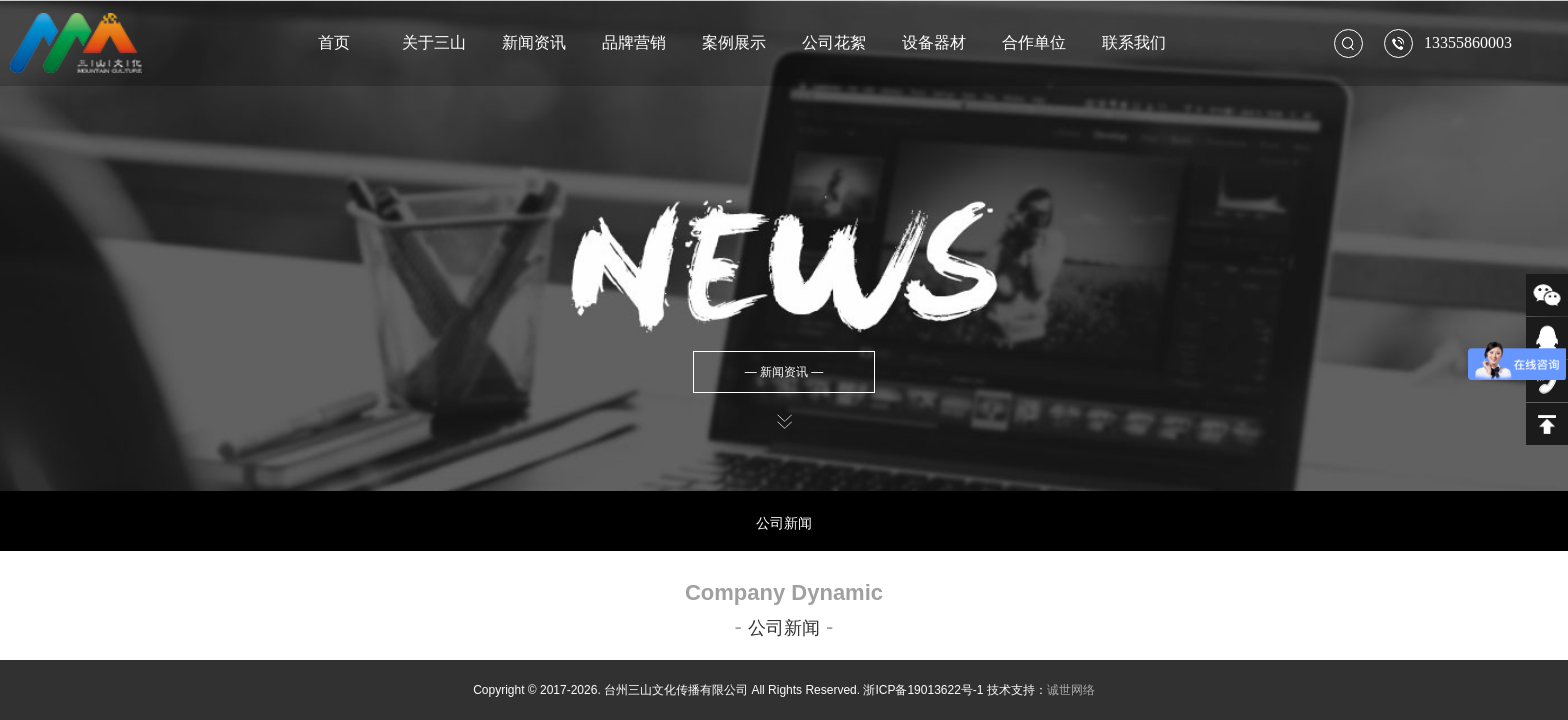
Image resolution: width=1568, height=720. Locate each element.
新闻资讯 (534, 42)
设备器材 (934, 42)
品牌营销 (634, 42)
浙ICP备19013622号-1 (923, 690)
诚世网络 (1071, 690)
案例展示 (734, 42)
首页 (334, 42)
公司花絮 (834, 42)
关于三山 (434, 42)
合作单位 (1034, 42)
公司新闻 (784, 523)
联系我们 (1134, 42)
